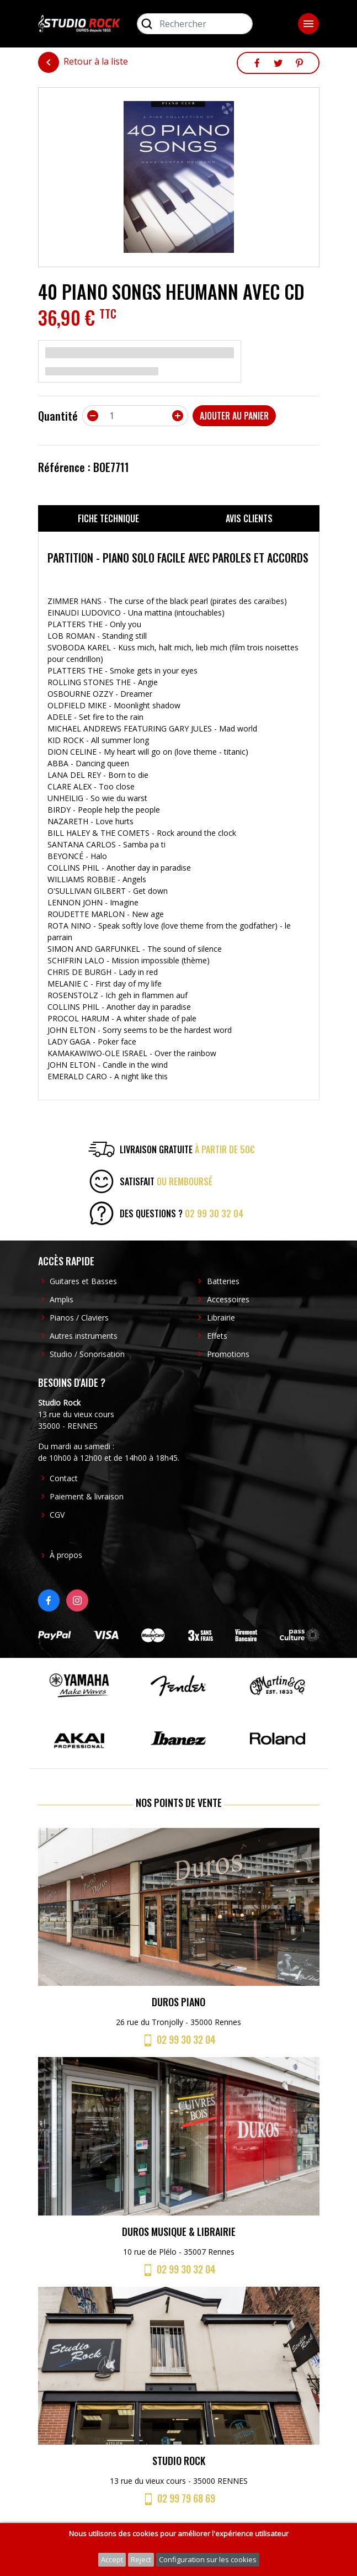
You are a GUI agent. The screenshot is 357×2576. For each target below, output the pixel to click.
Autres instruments (84, 1336)
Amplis (61, 1299)
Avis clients (249, 518)
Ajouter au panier (234, 415)
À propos (66, 1555)
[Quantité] (135, 415)
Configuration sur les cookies (208, 2559)
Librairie (221, 1317)
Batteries (223, 1281)
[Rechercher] (195, 23)
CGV (57, 1514)
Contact (64, 1478)
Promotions (228, 1354)
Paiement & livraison (87, 1496)
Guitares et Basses (83, 1281)
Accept (112, 2559)
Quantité (58, 415)
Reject (141, 2559)
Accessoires (228, 1299)
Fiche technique (108, 518)
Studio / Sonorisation (87, 1354)
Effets (217, 1336)
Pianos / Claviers (79, 1317)
